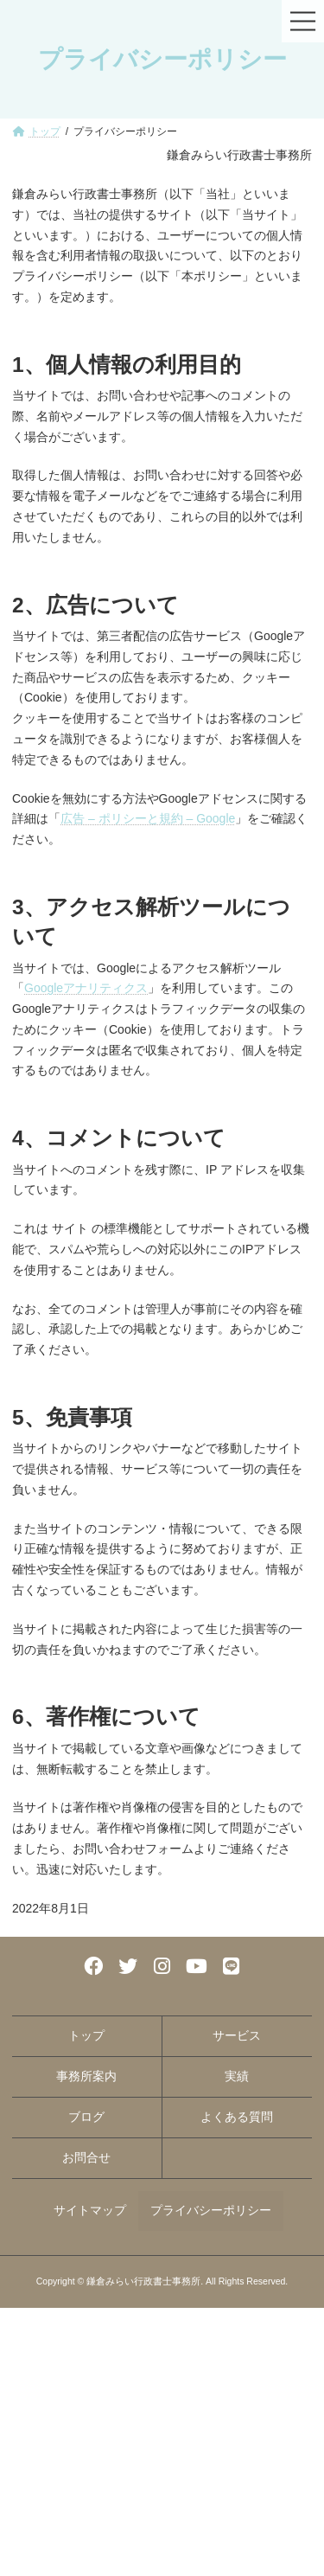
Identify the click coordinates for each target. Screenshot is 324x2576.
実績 (237, 2076)
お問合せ (86, 2157)
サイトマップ (90, 2210)
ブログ (86, 2117)
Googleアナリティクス (86, 988)
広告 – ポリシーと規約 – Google (147, 818)
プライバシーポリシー (210, 2210)
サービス (237, 2035)
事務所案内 (86, 2076)
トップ (86, 2035)
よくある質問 (236, 2117)
